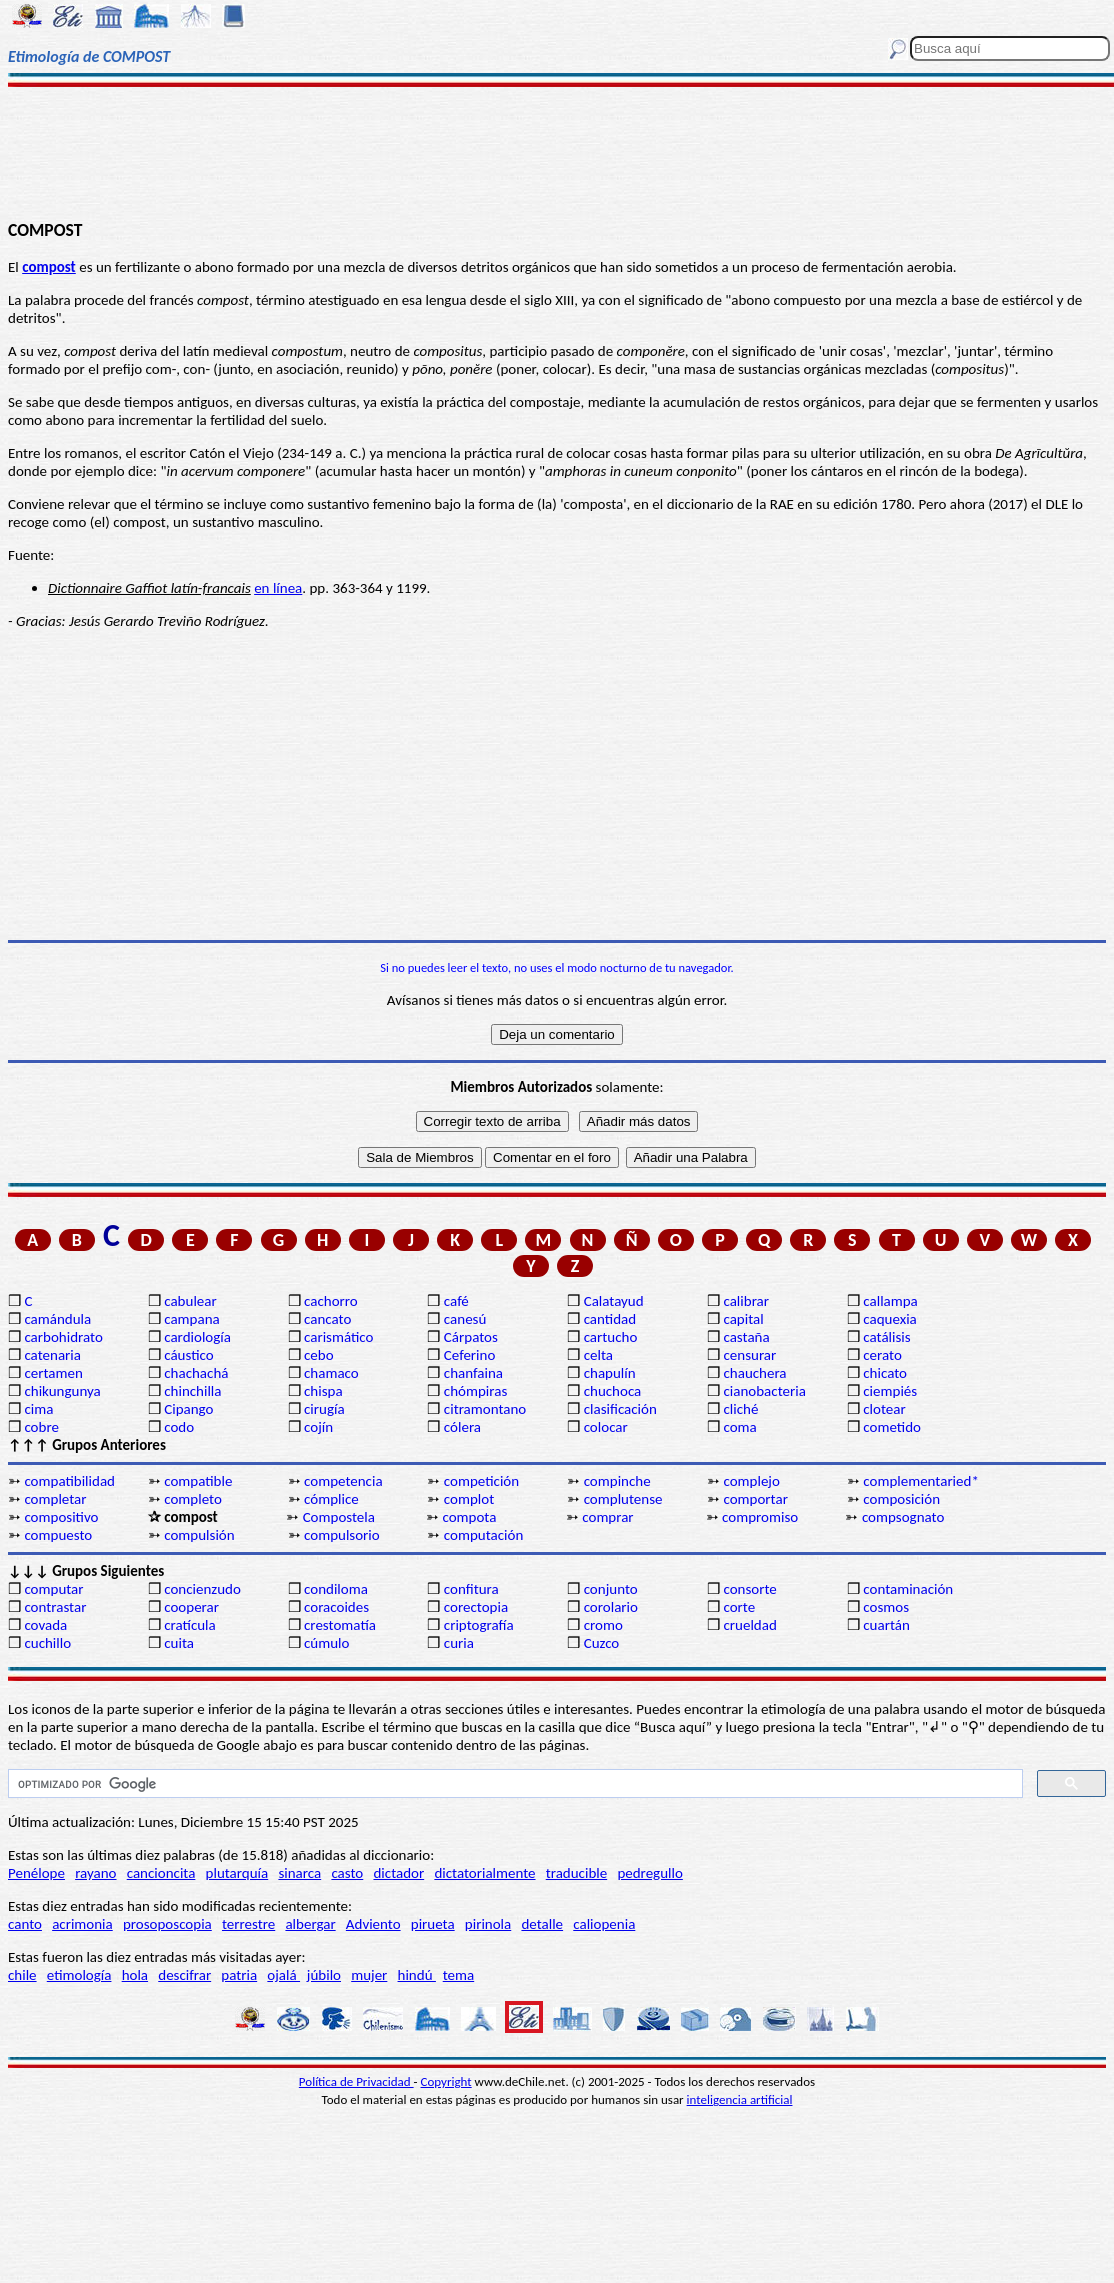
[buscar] (513, 1784)
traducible (576, 1873)
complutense (623, 1499)
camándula (57, 1319)
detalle (542, 1924)
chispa (323, 1391)
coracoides (336, 1607)
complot (469, 1499)
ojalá (283, 1975)
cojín (318, 1427)
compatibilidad (69, 1481)
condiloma (336, 1589)
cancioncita (161, 1873)
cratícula (190, 1625)
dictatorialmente (484, 1873)
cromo (603, 1625)
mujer (369, 1975)
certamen (53, 1373)
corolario (611, 1607)
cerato (882, 1355)
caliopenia (604, 1924)
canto (25, 1924)
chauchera (754, 1373)
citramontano (485, 1409)
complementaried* (921, 1481)
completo (193, 1499)
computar (53, 1589)
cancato (327, 1319)
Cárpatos (471, 1337)
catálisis (886, 1337)
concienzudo (202, 1589)
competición (481, 1481)
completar (55, 1499)
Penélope (36, 1873)
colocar (606, 1427)
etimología (79, 1975)
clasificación (620, 1409)
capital (743, 1319)
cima (38, 1409)
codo (179, 1427)
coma (739, 1427)
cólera (462, 1427)
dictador (398, 1873)
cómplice (331, 1499)
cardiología (197, 1337)
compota (469, 1517)
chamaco (331, 1373)
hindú (417, 1975)
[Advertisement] (556, 152)
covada (45, 1625)
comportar (755, 1499)
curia (459, 1643)
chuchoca (613, 1391)
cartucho (611, 1337)
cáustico (188, 1355)
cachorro (331, 1301)
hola (135, 1975)
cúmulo (326, 1643)
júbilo (324, 1975)
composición (901, 1499)
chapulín (610, 1373)
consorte (749, 1589)
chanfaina (473, 1373)
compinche (617, 1481)
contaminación (908, 1589)
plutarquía (237, 1873)
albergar (310, 1924)
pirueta (433, 1924)
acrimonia (82, 1924)
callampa (890, 1301)
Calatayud (614, 1301)
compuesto (58, 1535)
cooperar (191, 1607)
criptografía (479, 1625)
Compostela (339, 1517)
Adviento (373, 1924)
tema (459, 1975)
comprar (607, 1517)
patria (239, 1975)
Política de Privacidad (356, 2081)
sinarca (299, 1873)
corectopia (476, 1607)
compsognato (903, 1517)
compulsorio (342, 1535)
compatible (198, 1481)
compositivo (61, 1517)
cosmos (886, 1607)
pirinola (488, 1924)
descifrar (184, 1975)
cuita (179, 1643)
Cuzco (602, 1643)
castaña (746, 1337)
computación (483, 1535)
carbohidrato (63, 1337)
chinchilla (192, 1391)
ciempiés (890, 1391)
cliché (740, 1409)
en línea (278, 588)
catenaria (52, 1355)
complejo (751, 1481)
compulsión (199, 1535)
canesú (465, 1319)
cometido (892, 1427)
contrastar (55, 1607)
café (456, 1301)
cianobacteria (764, 1391)
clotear (884, 1409)
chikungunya (62, 1391)
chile (22, 1975)
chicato (885, 1373)
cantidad (610, 1319)
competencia (343, 1481)
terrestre (248, 1924)
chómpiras (475, 1391)
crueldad (749, 1625)
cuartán (886, 1625)
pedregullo (649, 1873)
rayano (95, 1873)
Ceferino (469, 1355)
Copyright (446, 2081)
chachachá (196, 1373)
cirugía (324, 1409)
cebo (319, 1355)
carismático (338, 1337)
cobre (41, 1427)
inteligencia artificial (740, 2099)
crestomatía (340, 1625)
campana (192, 1319)
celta (598, 1355)
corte (739, 1607)
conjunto (611, 1589)
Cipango (188, 1409)
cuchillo (47, 1643)
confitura (471, 1589)
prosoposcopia (167, 1924)
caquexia (890, 1319)
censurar (749, 1355)
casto (347, 1873)
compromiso (760, 1517)
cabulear (190, 1301)
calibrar (746, 1301)
